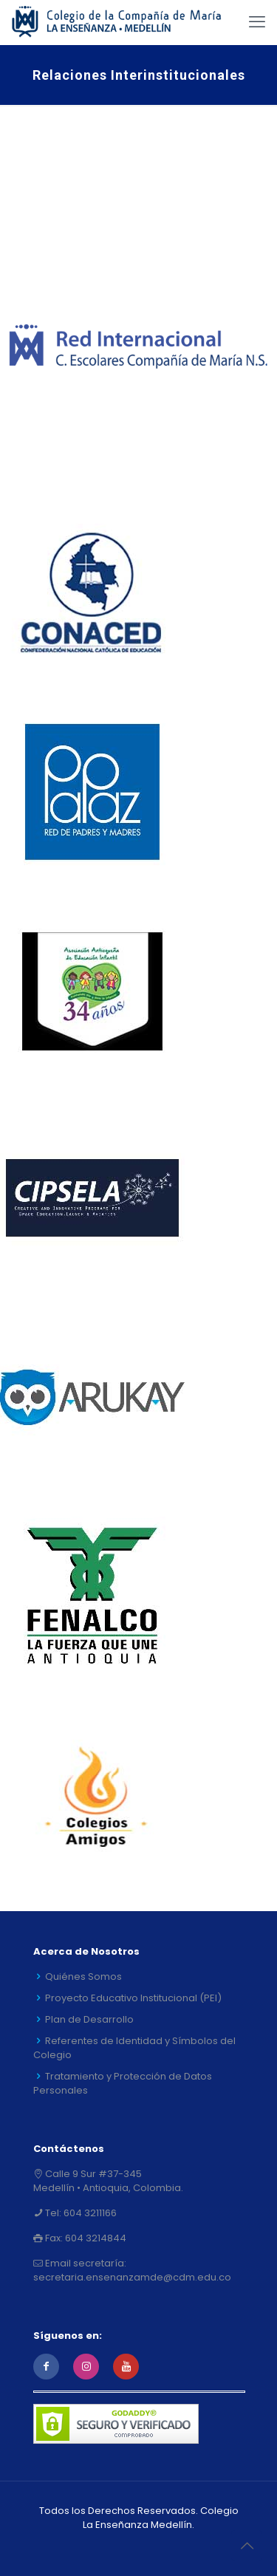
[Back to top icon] (246, 2545)
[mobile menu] (257, 22)
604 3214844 (94, 2238)
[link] (138, 346)
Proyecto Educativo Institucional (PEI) (133, 1998)
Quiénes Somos (83, 1976)
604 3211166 (89, 2213)
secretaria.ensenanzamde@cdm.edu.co (132, 2277)
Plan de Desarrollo (89, 2019)
